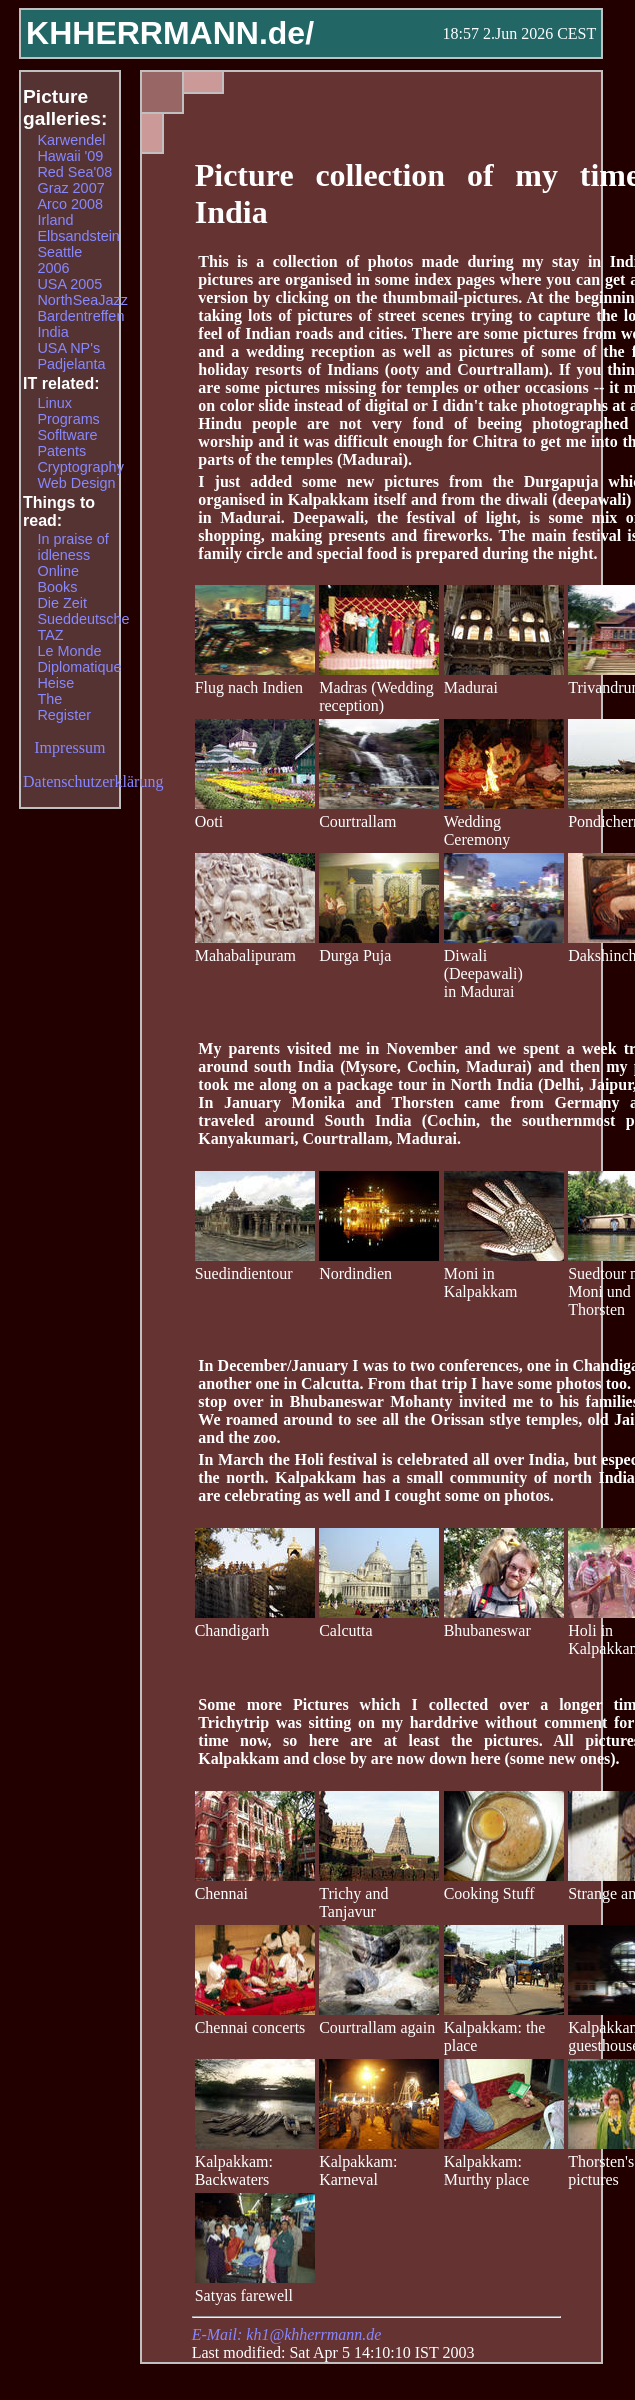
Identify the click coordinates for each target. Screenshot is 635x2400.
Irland (55, 220)
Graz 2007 (70, 188)
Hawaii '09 (70, 156)
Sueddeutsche (83, 619)
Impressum (69, 747)
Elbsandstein (78, 236)
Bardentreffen (80, 316)
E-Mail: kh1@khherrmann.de (287, 2334)
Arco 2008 (70, 204)
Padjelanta (71, 364)
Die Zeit (62, 603)
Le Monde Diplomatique (79, 659)
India (52, 332)
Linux (54, 403)
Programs (68, 419)
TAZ (50, 635)
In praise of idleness (72, 547)
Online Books (58, 579)
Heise (55, 683)
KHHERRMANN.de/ (170, 33)
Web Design (76, 483)
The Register (64, 707)
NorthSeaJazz (82, 300)
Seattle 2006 (59, 260)
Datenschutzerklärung (93, 781)
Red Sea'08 (74, 172)
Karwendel (71, 140)
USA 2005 (69, 284)
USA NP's (68, 348)
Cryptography (80, 467)
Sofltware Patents (67, 443)
